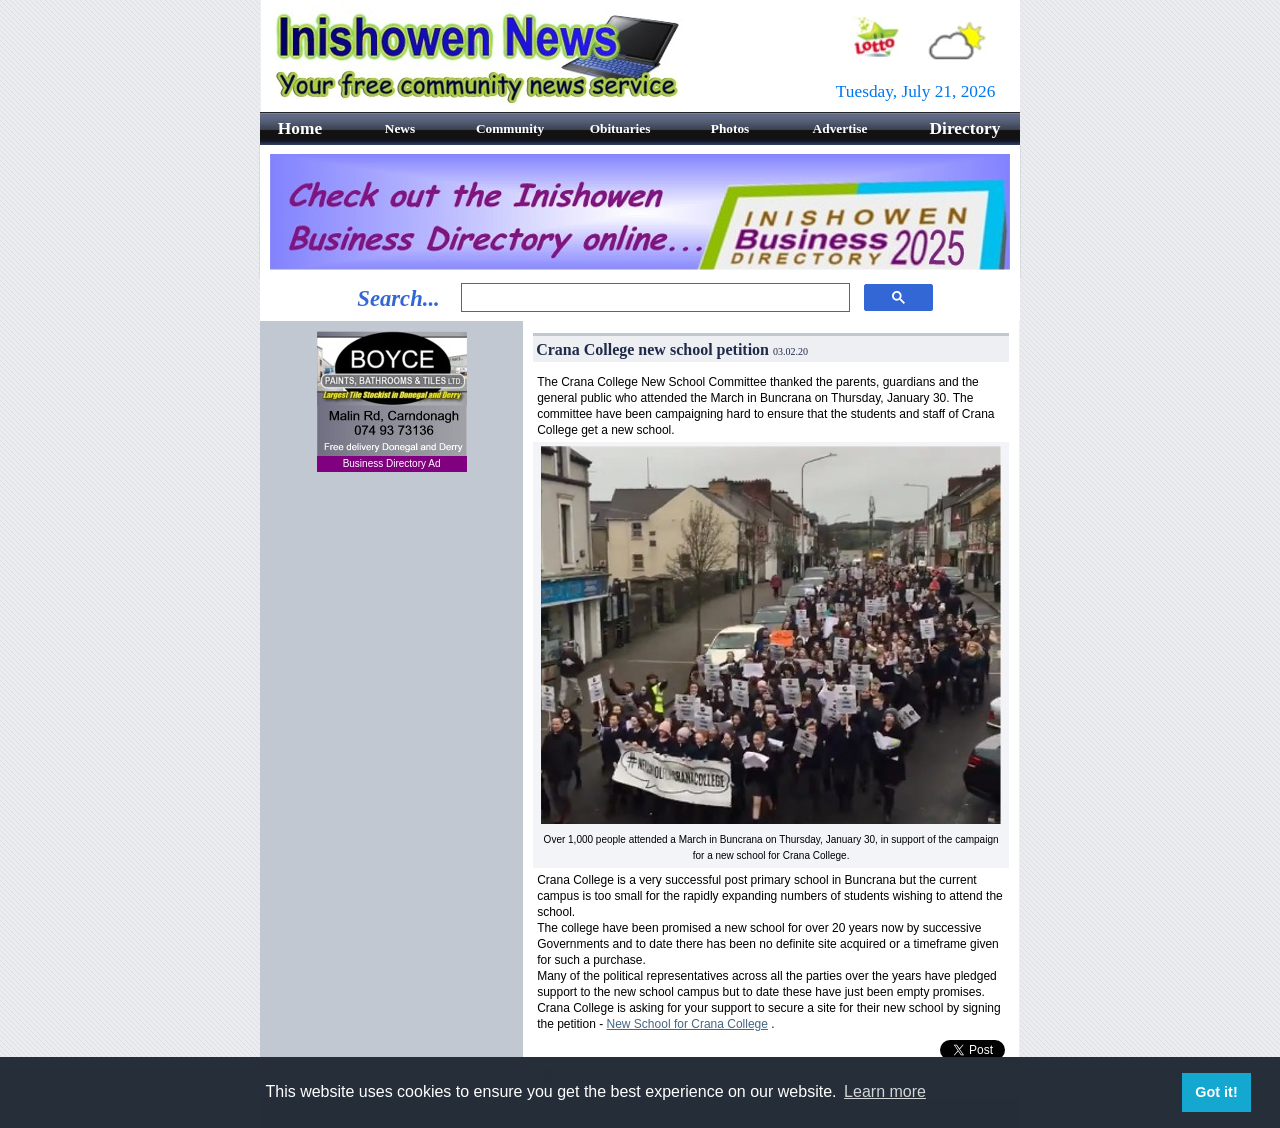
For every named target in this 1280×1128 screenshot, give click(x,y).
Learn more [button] (885, 1091)
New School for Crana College (687, 1024)
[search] (653, 298)
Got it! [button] (1216, 1092)
